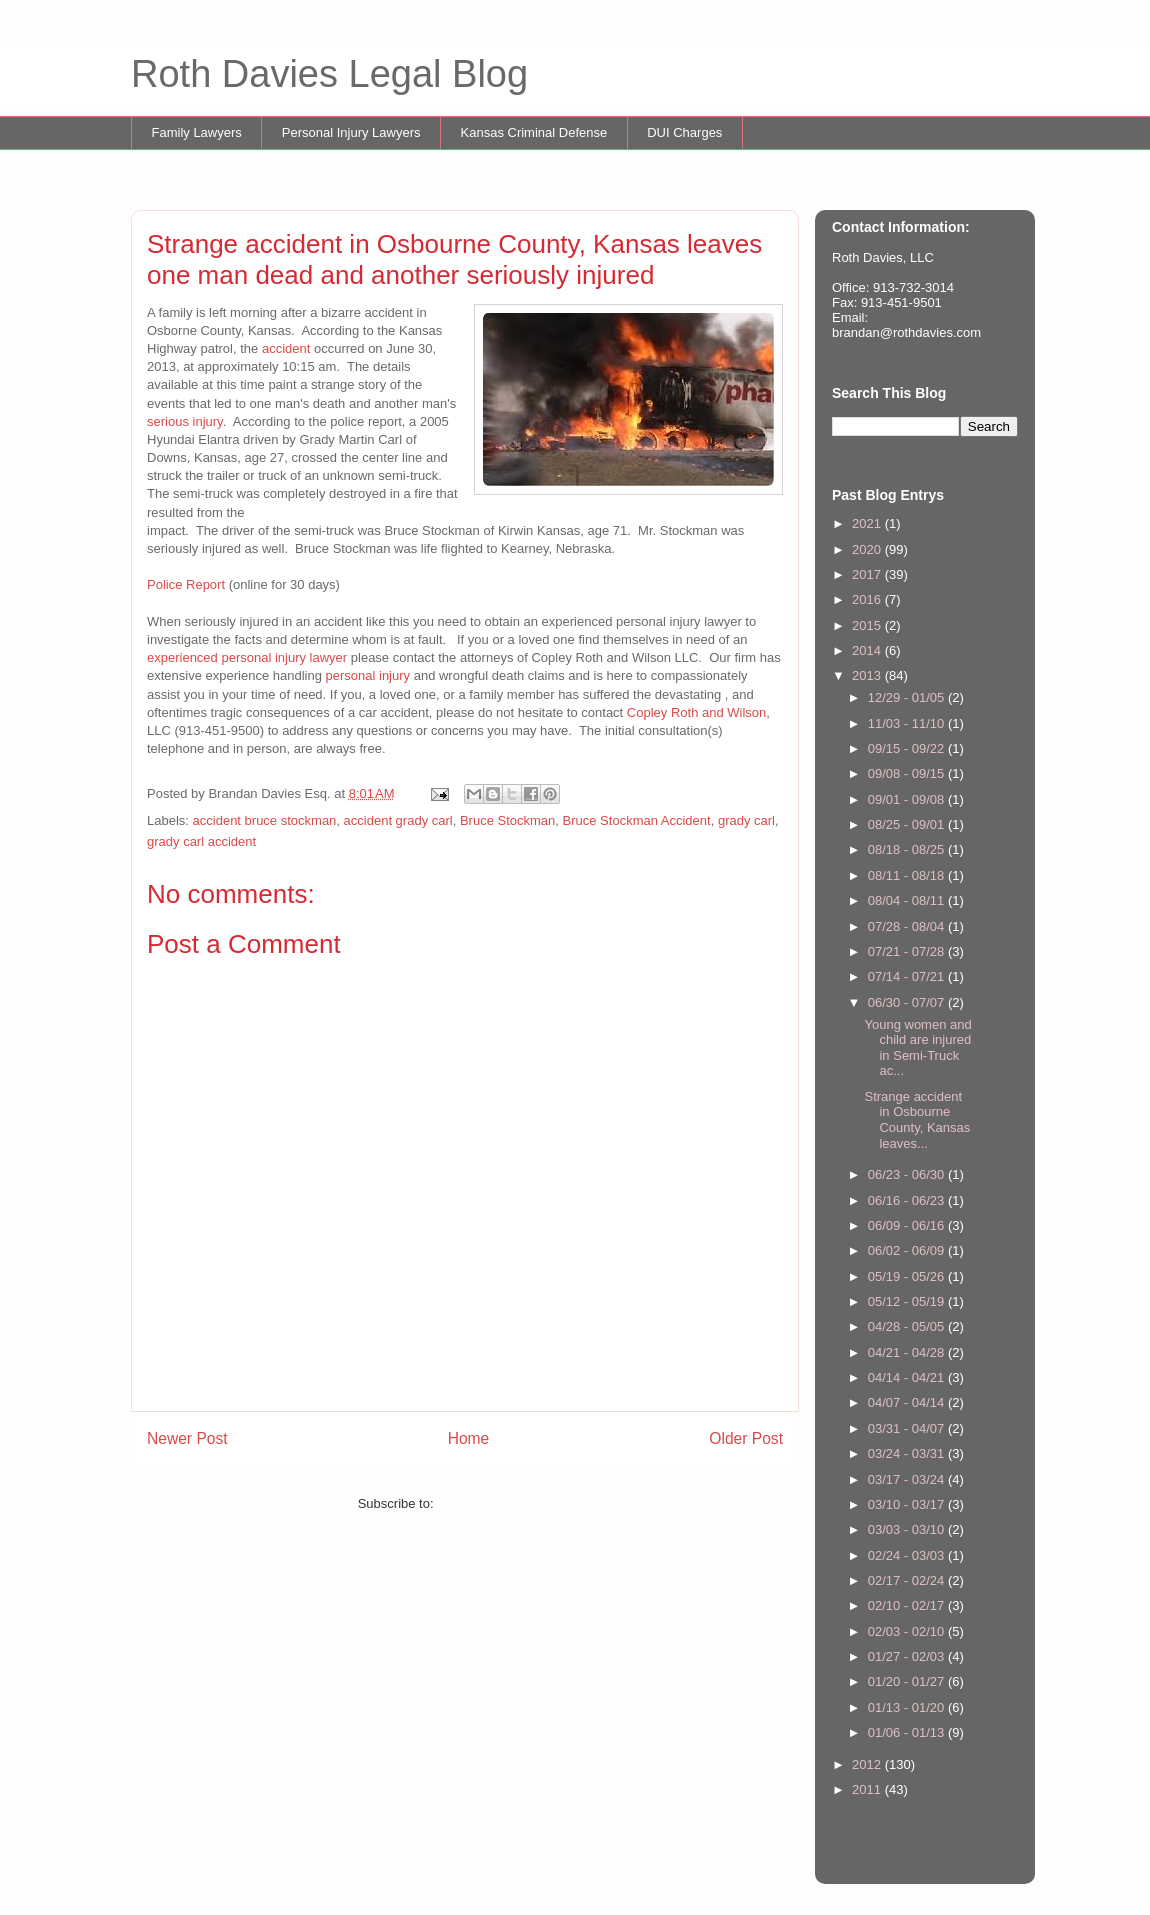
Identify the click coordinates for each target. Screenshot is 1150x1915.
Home (469, 1438)
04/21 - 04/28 (908, 1352)
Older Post (746, 1438)
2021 (868, 523)
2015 (868, 625)
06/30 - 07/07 (908, 1002)
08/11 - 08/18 (908, 875)
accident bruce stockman (265, 820)
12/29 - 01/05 (908, 697)
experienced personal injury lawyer (247, 657)
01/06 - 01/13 (908, 1732)
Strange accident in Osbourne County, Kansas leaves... (917, 1120)
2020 (868, 549)
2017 (868, 574)
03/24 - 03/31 (908, 1453)
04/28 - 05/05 (908, 1326)
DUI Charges (684, 132)
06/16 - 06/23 (908, 1200)
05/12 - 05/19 (908, 1301)
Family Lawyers (197, 132)
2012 (868, 1764)
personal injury (368, 675)
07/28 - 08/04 (908, 926)
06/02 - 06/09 (908, 1250)
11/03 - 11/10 (908, 723)
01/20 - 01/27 (908, 1681)
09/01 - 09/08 (908, 799)
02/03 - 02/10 (908, 1631)
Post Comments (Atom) (504, 1503)
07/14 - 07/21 (908, 976)
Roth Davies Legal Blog (329, 74)
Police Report (186, 584)
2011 (868, 1789)
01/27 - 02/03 (908, 1656)
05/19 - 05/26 (908, 1276)
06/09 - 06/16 (908, 1225)
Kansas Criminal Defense (534, 132)
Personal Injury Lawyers (351, 132)
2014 (868, 650)
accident (288, 348)
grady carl (746, 820)
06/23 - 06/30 (908, 1174)
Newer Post (187, 1438)
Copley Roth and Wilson (696, 712)
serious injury (185, 421)
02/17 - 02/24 (908, 1580)
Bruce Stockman (507, 820)
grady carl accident (201, 841)
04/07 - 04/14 (908, 1402)
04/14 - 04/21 (908, 1377)
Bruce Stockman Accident (637, 820)
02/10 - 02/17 (908, 1605)
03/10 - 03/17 (908, 1504)
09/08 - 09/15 (908, 773)
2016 (868, 599)
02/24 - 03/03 (908, 1555)
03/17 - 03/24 (908, 1479)
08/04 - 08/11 (908, 900)
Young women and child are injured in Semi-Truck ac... (917, 1048)
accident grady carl (398, 820)
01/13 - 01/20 (908, 1707)
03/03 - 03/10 (908, 1529)
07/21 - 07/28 (908, 951)
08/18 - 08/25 (908, 849)
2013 (868, 675)
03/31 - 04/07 (908, 1428)
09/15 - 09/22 (908, 748)
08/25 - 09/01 (908, 824)
